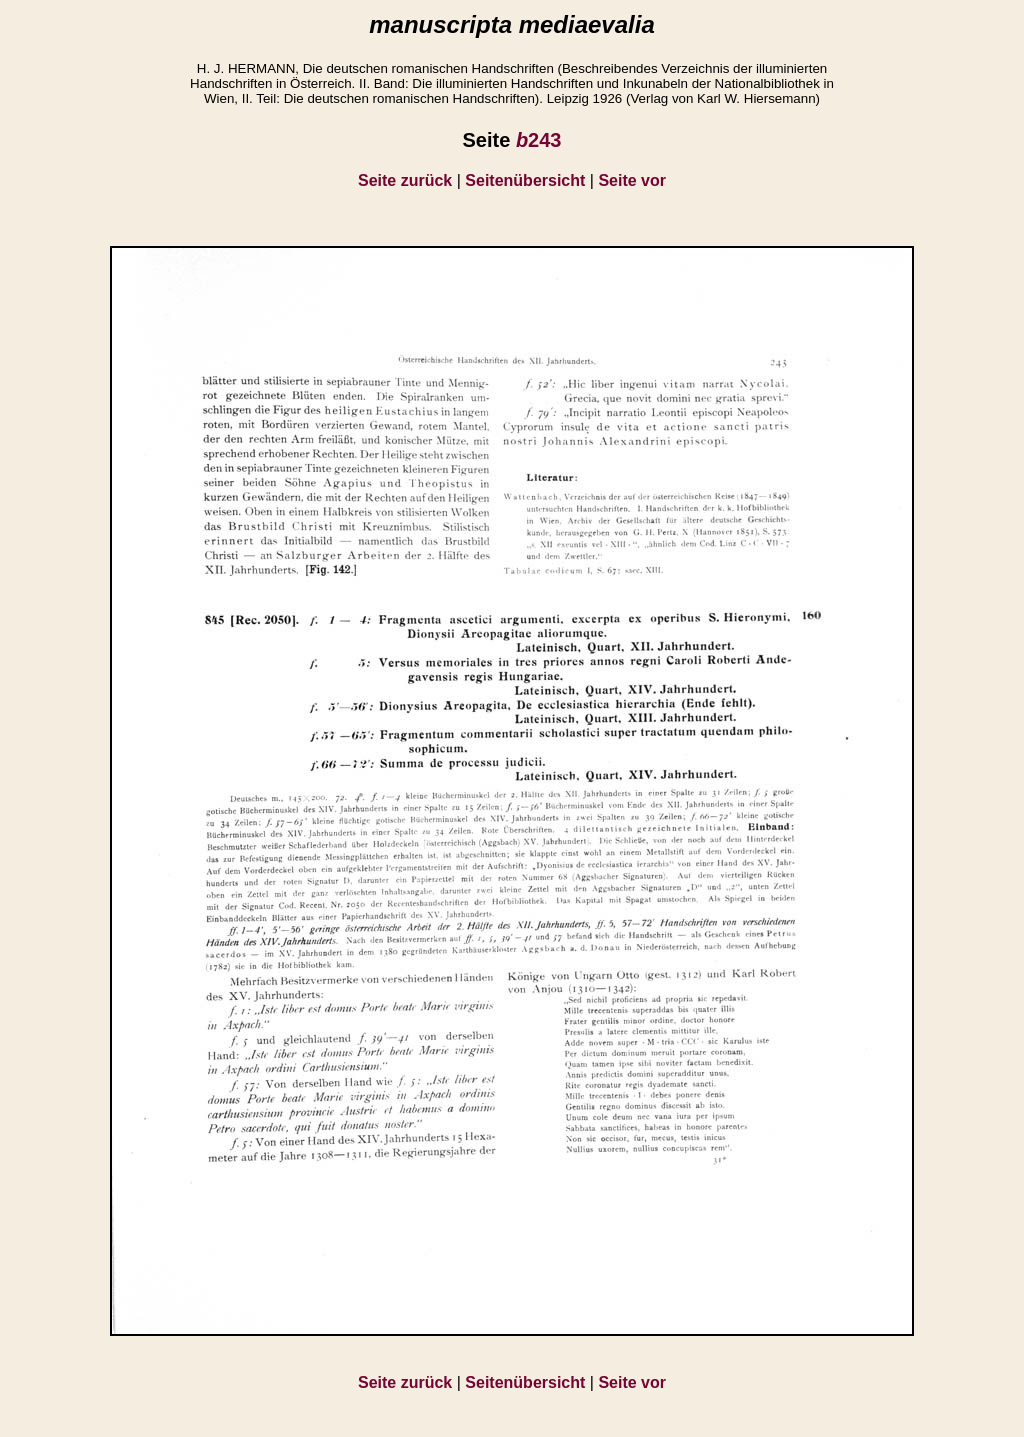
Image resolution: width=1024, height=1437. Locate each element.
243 (539, 140)
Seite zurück (405, 180)
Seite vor (632, 180)
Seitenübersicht (525, 180)
